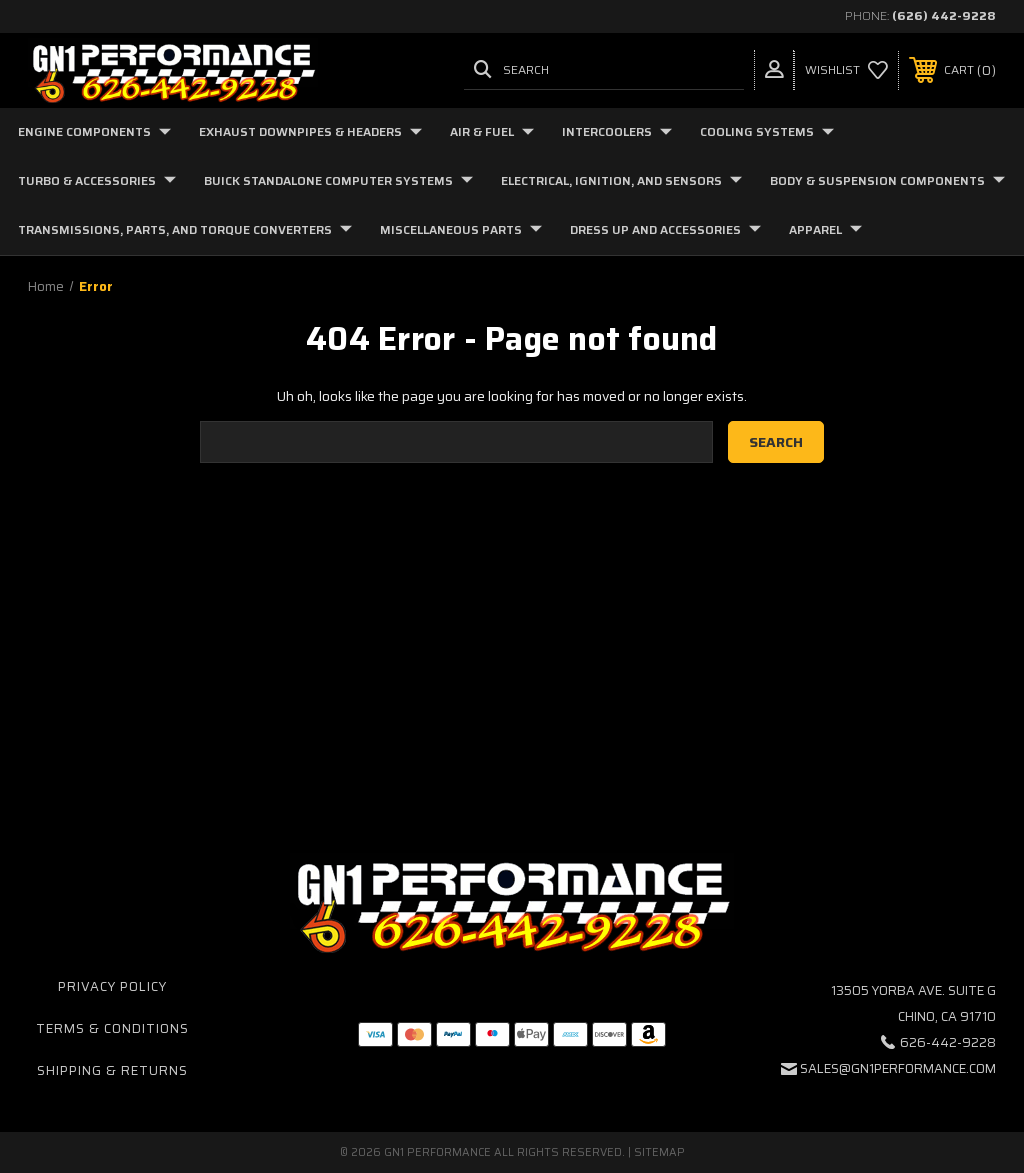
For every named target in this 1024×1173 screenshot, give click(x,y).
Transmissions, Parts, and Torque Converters (185, 229)
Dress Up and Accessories (665, 229)
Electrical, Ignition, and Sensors (621, 180)
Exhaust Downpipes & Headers (310, 131)
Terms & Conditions (112, 1028)
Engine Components (94, 131)
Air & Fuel (492, 131)
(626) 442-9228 (944, 15)
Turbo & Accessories (97, 180)
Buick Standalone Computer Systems (338, 180)
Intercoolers (617, 131)
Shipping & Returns (112, 1070)
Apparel (825, 229)
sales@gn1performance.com (898, 1068)
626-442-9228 (948, 1042)
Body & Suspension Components (887, 180)
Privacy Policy (112, 986)
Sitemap (659, 1152)
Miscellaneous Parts (461, 229)
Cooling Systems (767, 131)
